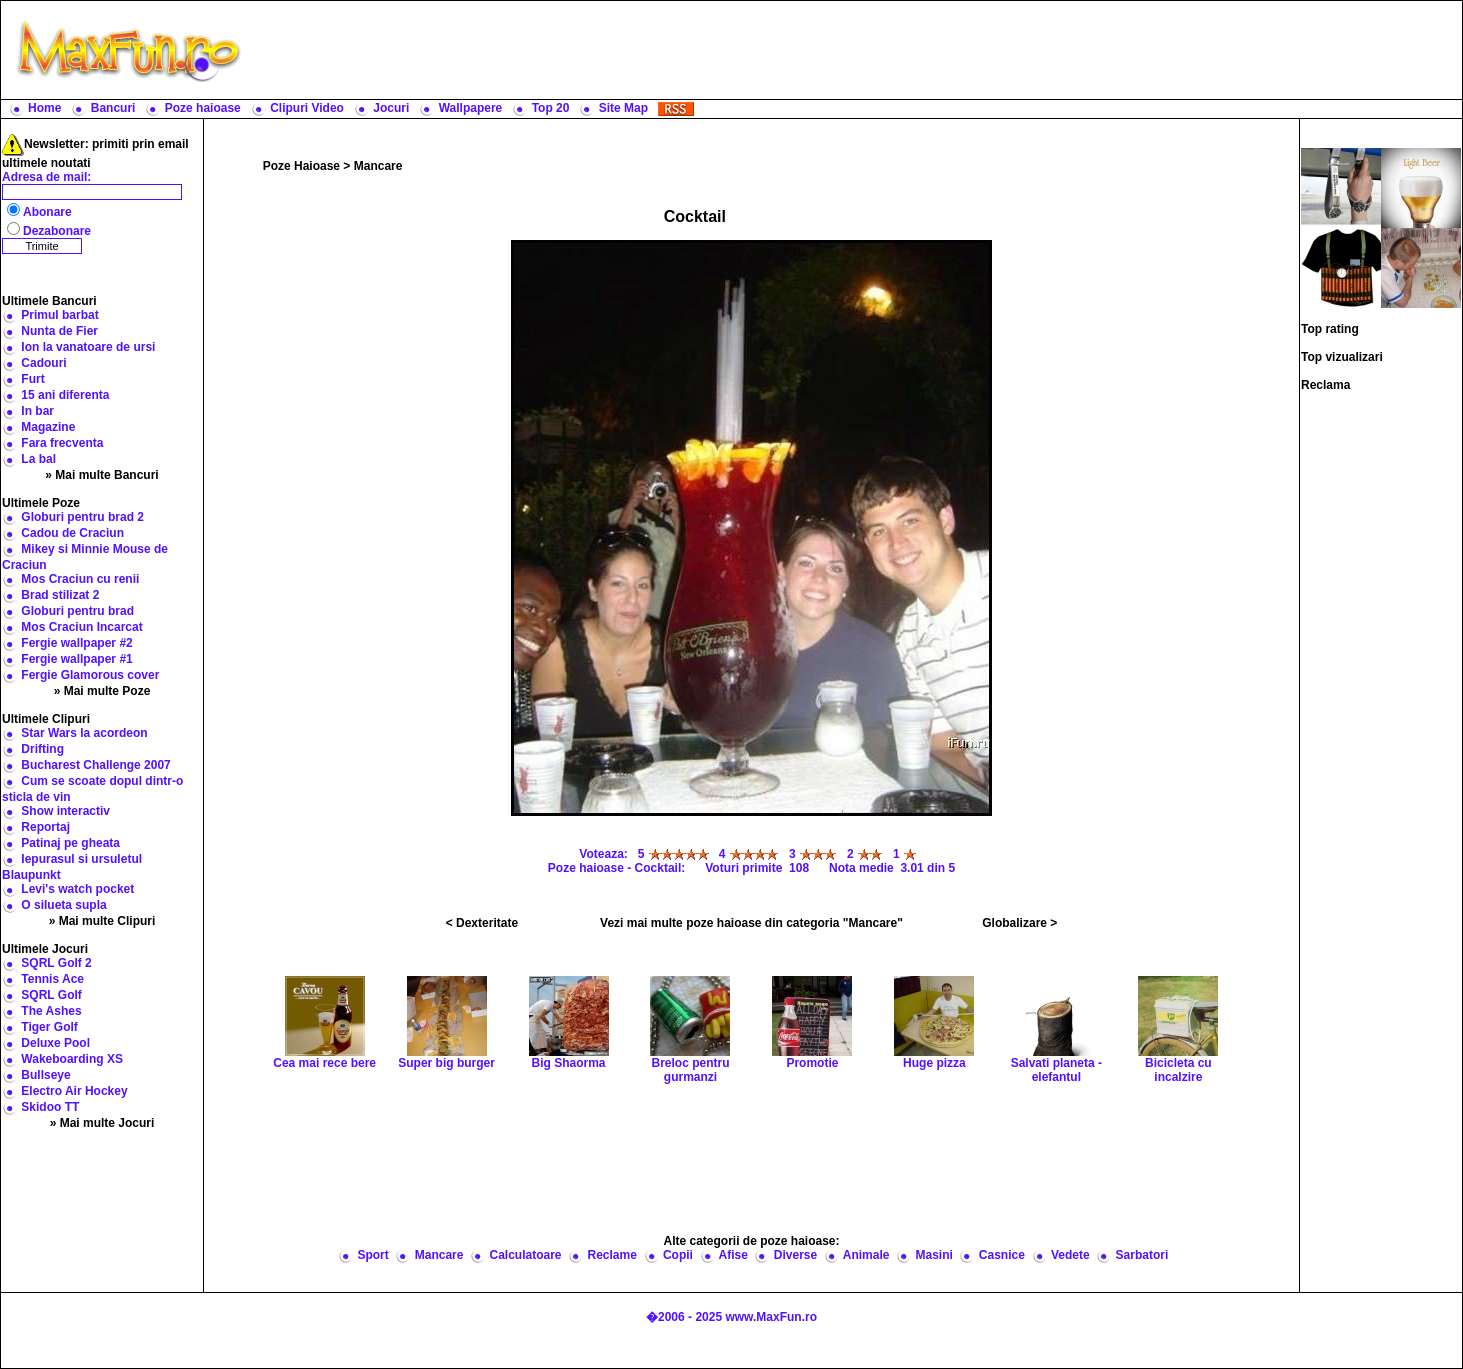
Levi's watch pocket (77, 889)
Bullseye (45, 1075)
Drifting (42, 749)
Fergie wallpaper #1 (76, 659)
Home (44, 108)
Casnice (1002, 1255)
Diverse (795, 1255)
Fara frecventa (62, 443)
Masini (933, 1255)
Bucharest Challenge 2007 (95, 765)
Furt (32, 379)
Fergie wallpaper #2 (76, 643)
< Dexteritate (482, 923)
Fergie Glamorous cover (90, 675)
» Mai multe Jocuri (102, 1123)
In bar (37, 411)
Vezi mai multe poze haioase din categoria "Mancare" (751, 923)
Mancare (378, 166)
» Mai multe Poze (102, 691)
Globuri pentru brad (77, 611)
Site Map (623, 108)
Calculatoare (525, 1255)
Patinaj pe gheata (70, 843)
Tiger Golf (49, 1027)
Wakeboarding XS (72, 1059)
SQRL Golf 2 (56, 963)
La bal (38, 459)
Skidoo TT (50, 1107)
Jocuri (391, 108)
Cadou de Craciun (72, 533)
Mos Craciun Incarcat (81, 627)
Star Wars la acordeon (84, 733)
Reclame (612, 1255)
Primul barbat (59, 315)
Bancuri (113, 108)
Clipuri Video (307, 108)
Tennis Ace (52, 979)
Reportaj (45, 827)
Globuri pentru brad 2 (82, 517)
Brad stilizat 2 (60, 595)
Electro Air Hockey (74, 1091)
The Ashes (51, 1011)
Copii (678, 1255)
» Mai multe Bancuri (101, 475)
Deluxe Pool (55, 1043)
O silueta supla (63, 905)
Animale (866, 1255)
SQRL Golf (51, 995)
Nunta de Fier (59, 331)
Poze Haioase (301, 166)
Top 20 (551, 108)
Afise (732, 1255)
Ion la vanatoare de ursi (88, 347)
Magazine (48, 427)
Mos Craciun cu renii (80, 579)
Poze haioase (203, 108)
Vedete (1070, 1255)
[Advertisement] (856, 50)
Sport (372, 1255)
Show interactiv (65, 811)
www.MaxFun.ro (771, 1317)
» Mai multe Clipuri (102, 921)
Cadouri (43, 363)
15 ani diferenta (65, 395)
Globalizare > (1019, 923)
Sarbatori (1142, 1255)
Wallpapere (471, 108)
